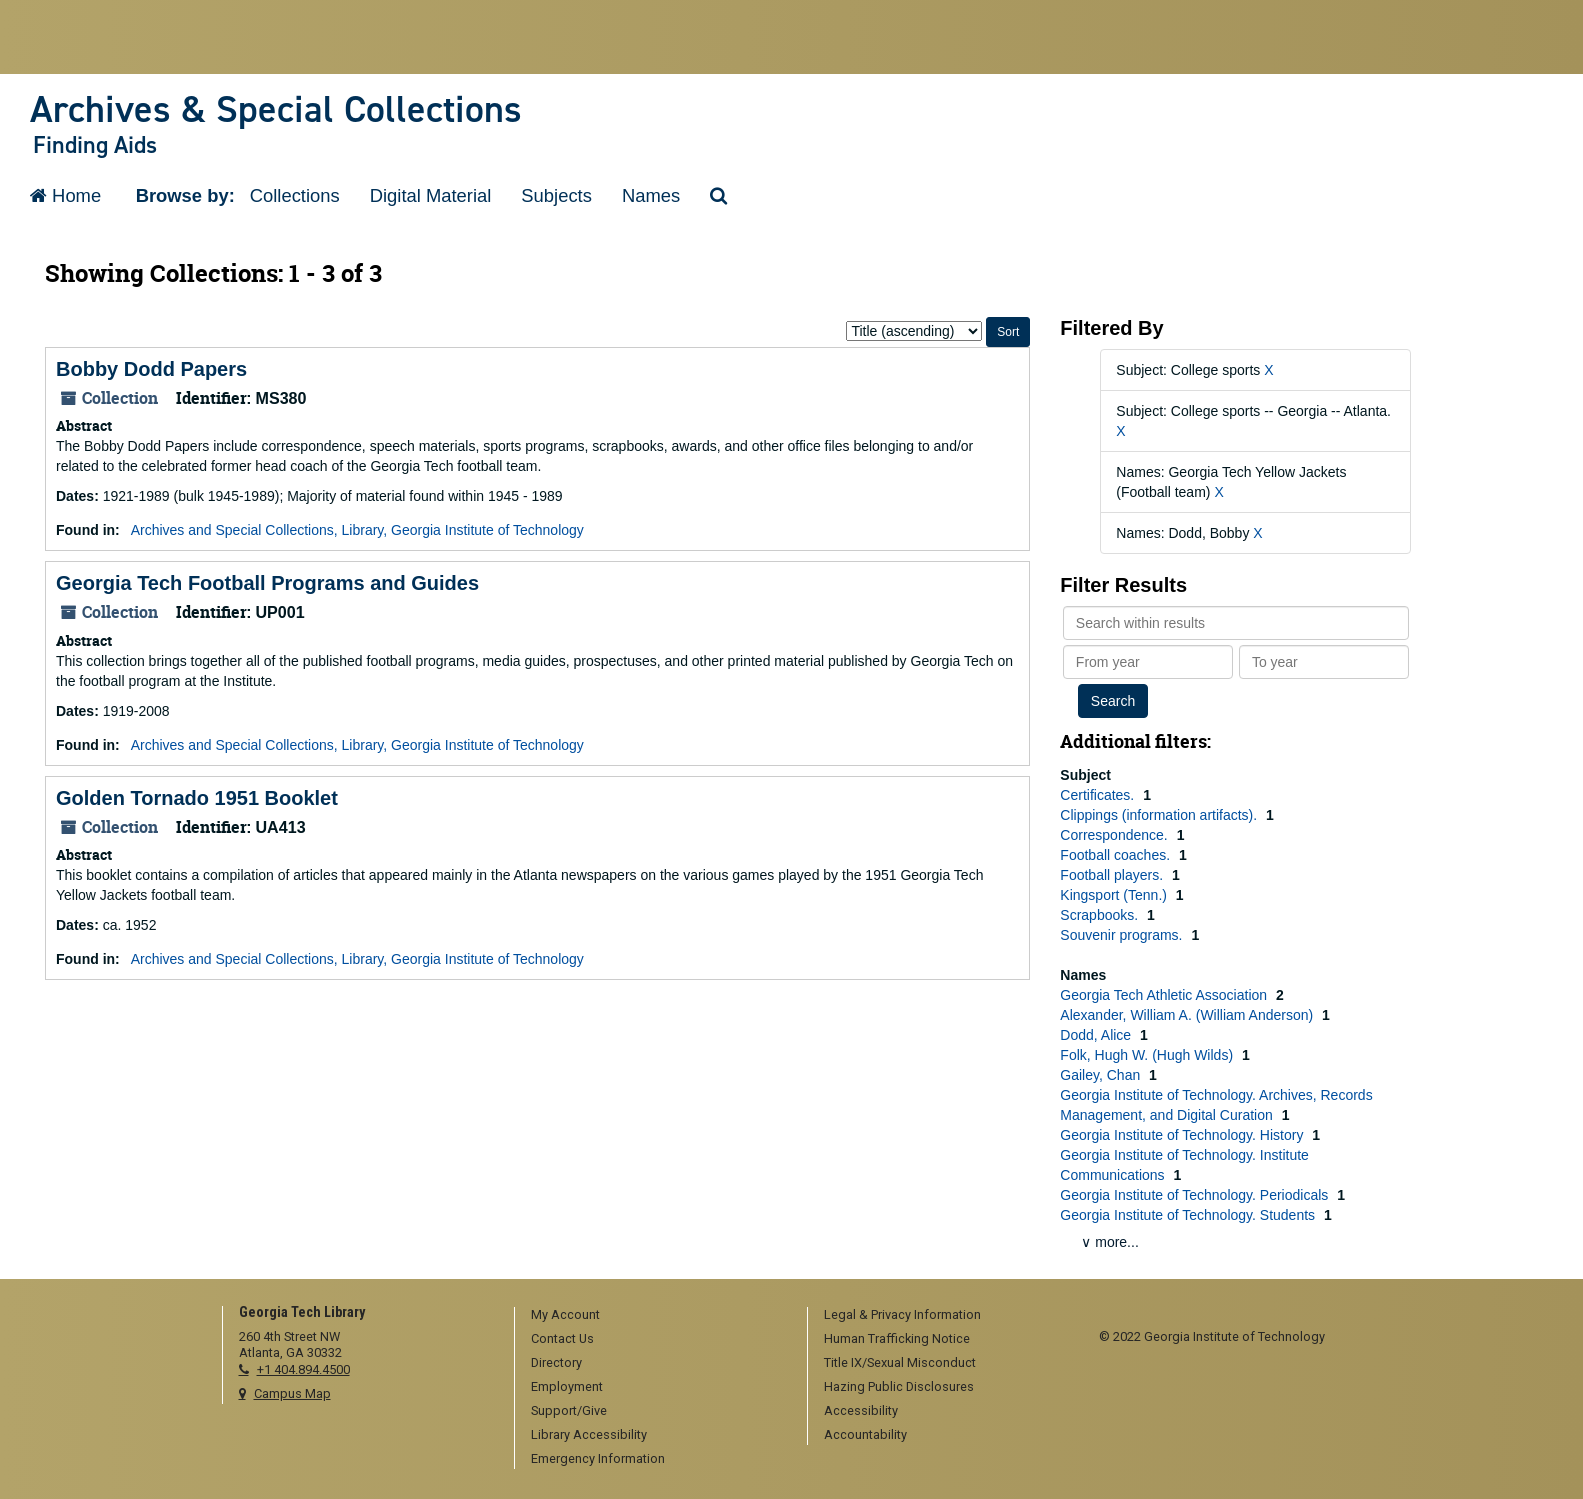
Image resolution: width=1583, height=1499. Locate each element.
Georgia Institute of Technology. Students (1189, 1215)
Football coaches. (1117, 855)
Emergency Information (598, 1458)
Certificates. (1099, 795)
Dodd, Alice (1097, 1035)
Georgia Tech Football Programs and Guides (267, 583)
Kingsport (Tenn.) (1115, 895)
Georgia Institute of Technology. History (1183, 1135)
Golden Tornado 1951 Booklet (197, 798)
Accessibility (861, 1410)
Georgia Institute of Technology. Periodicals (1196, 1195)
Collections (295, 195)
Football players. (1113, 875)
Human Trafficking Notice (897, 1338)
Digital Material (431, 195)
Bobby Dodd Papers (151, 369)
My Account (565, 1314)
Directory (556, 1362)
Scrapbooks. (1101, 915)
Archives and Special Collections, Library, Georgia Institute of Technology (357, 530)
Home (65, 195)
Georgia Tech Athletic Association (1165, 995)
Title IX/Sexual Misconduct (900, 1362)
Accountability (865, 1434)
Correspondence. (1115, 835)
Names (651, 195)
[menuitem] (654, 1316)
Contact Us (562, 1338)
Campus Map (292, 1393)
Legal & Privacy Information (902, 1314)
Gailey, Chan (1102, 1075)
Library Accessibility (589, 1434)
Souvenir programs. (1123, 935)
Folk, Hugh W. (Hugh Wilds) (1148, 1055)
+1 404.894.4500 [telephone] (303, 1369)
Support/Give (569, 1410)
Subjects (556, 195)
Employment (567, 1386)
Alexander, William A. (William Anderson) (1188, 1015)
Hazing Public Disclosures (899, 1386)
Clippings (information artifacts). (1160, 815)
